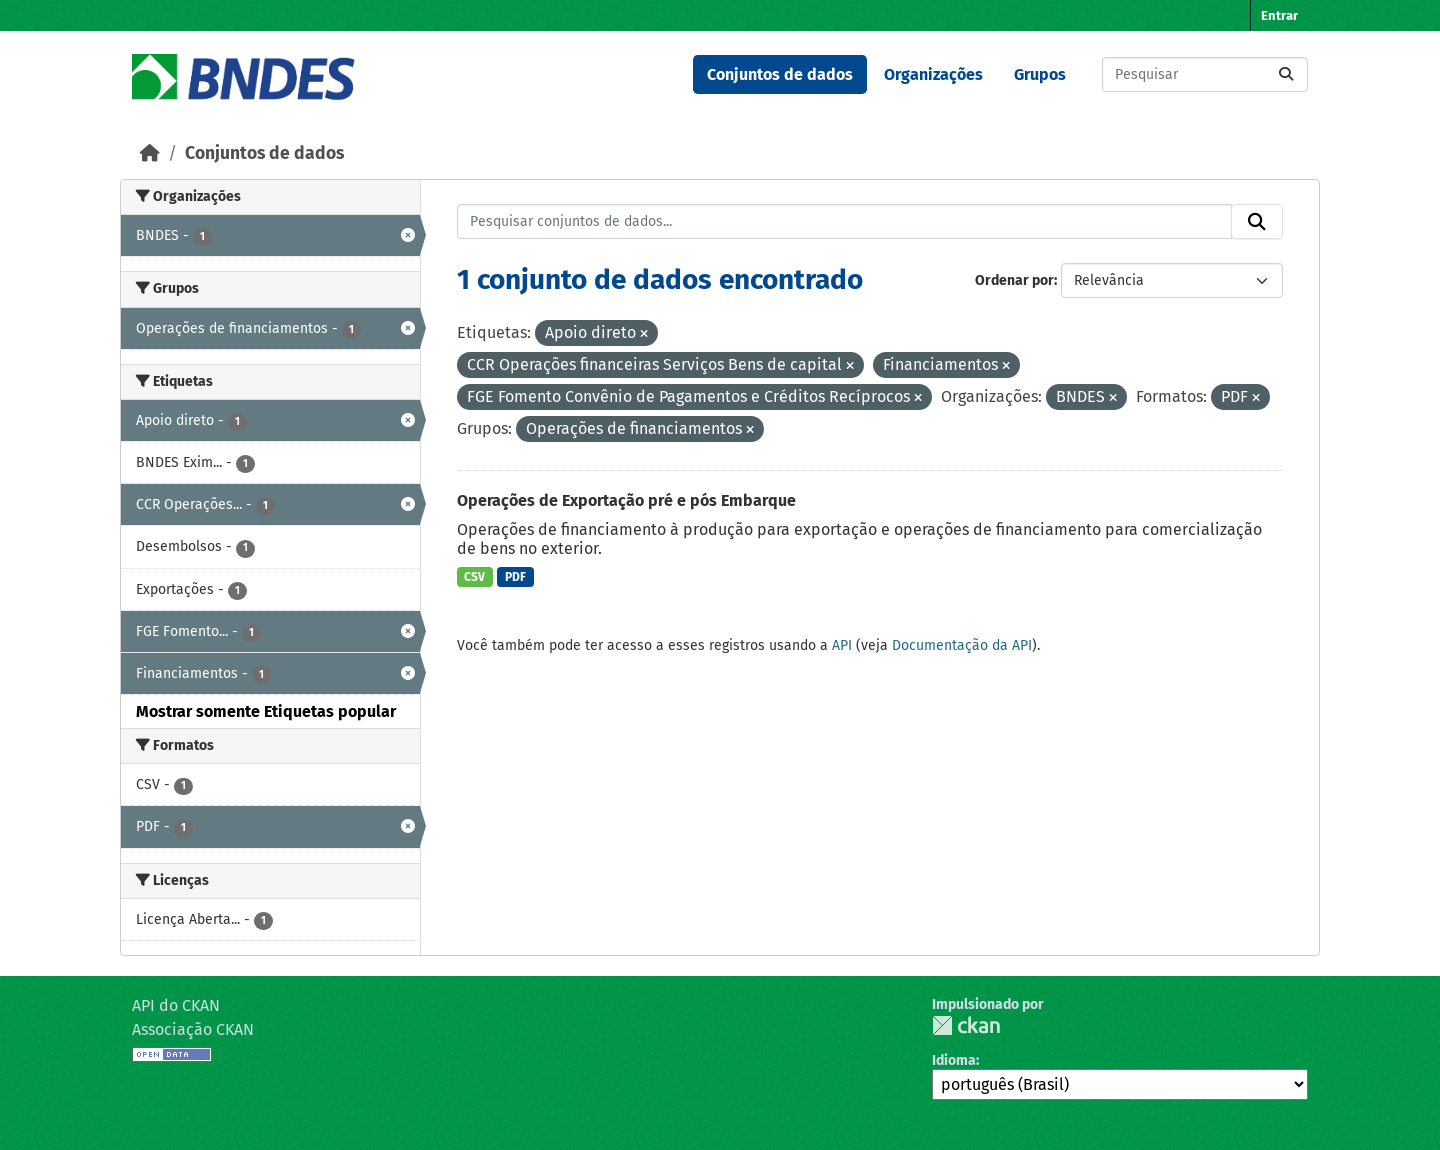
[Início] (150, 153)
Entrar (1279, 15)
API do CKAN (176, 1005)
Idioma (954, 1060)
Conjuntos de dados (780, 74)
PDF (515, 577)
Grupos (1040, 74)
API (842, 645)
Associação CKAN (193, 1029)
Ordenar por (1014, 280)
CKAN (966, 1025)
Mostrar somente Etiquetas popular (266, 711)
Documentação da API (962, 645)
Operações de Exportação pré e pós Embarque (626, 500)
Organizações (933, 74)
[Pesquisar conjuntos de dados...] (1205, 74)
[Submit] (1286, 74)
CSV (474, 577)
